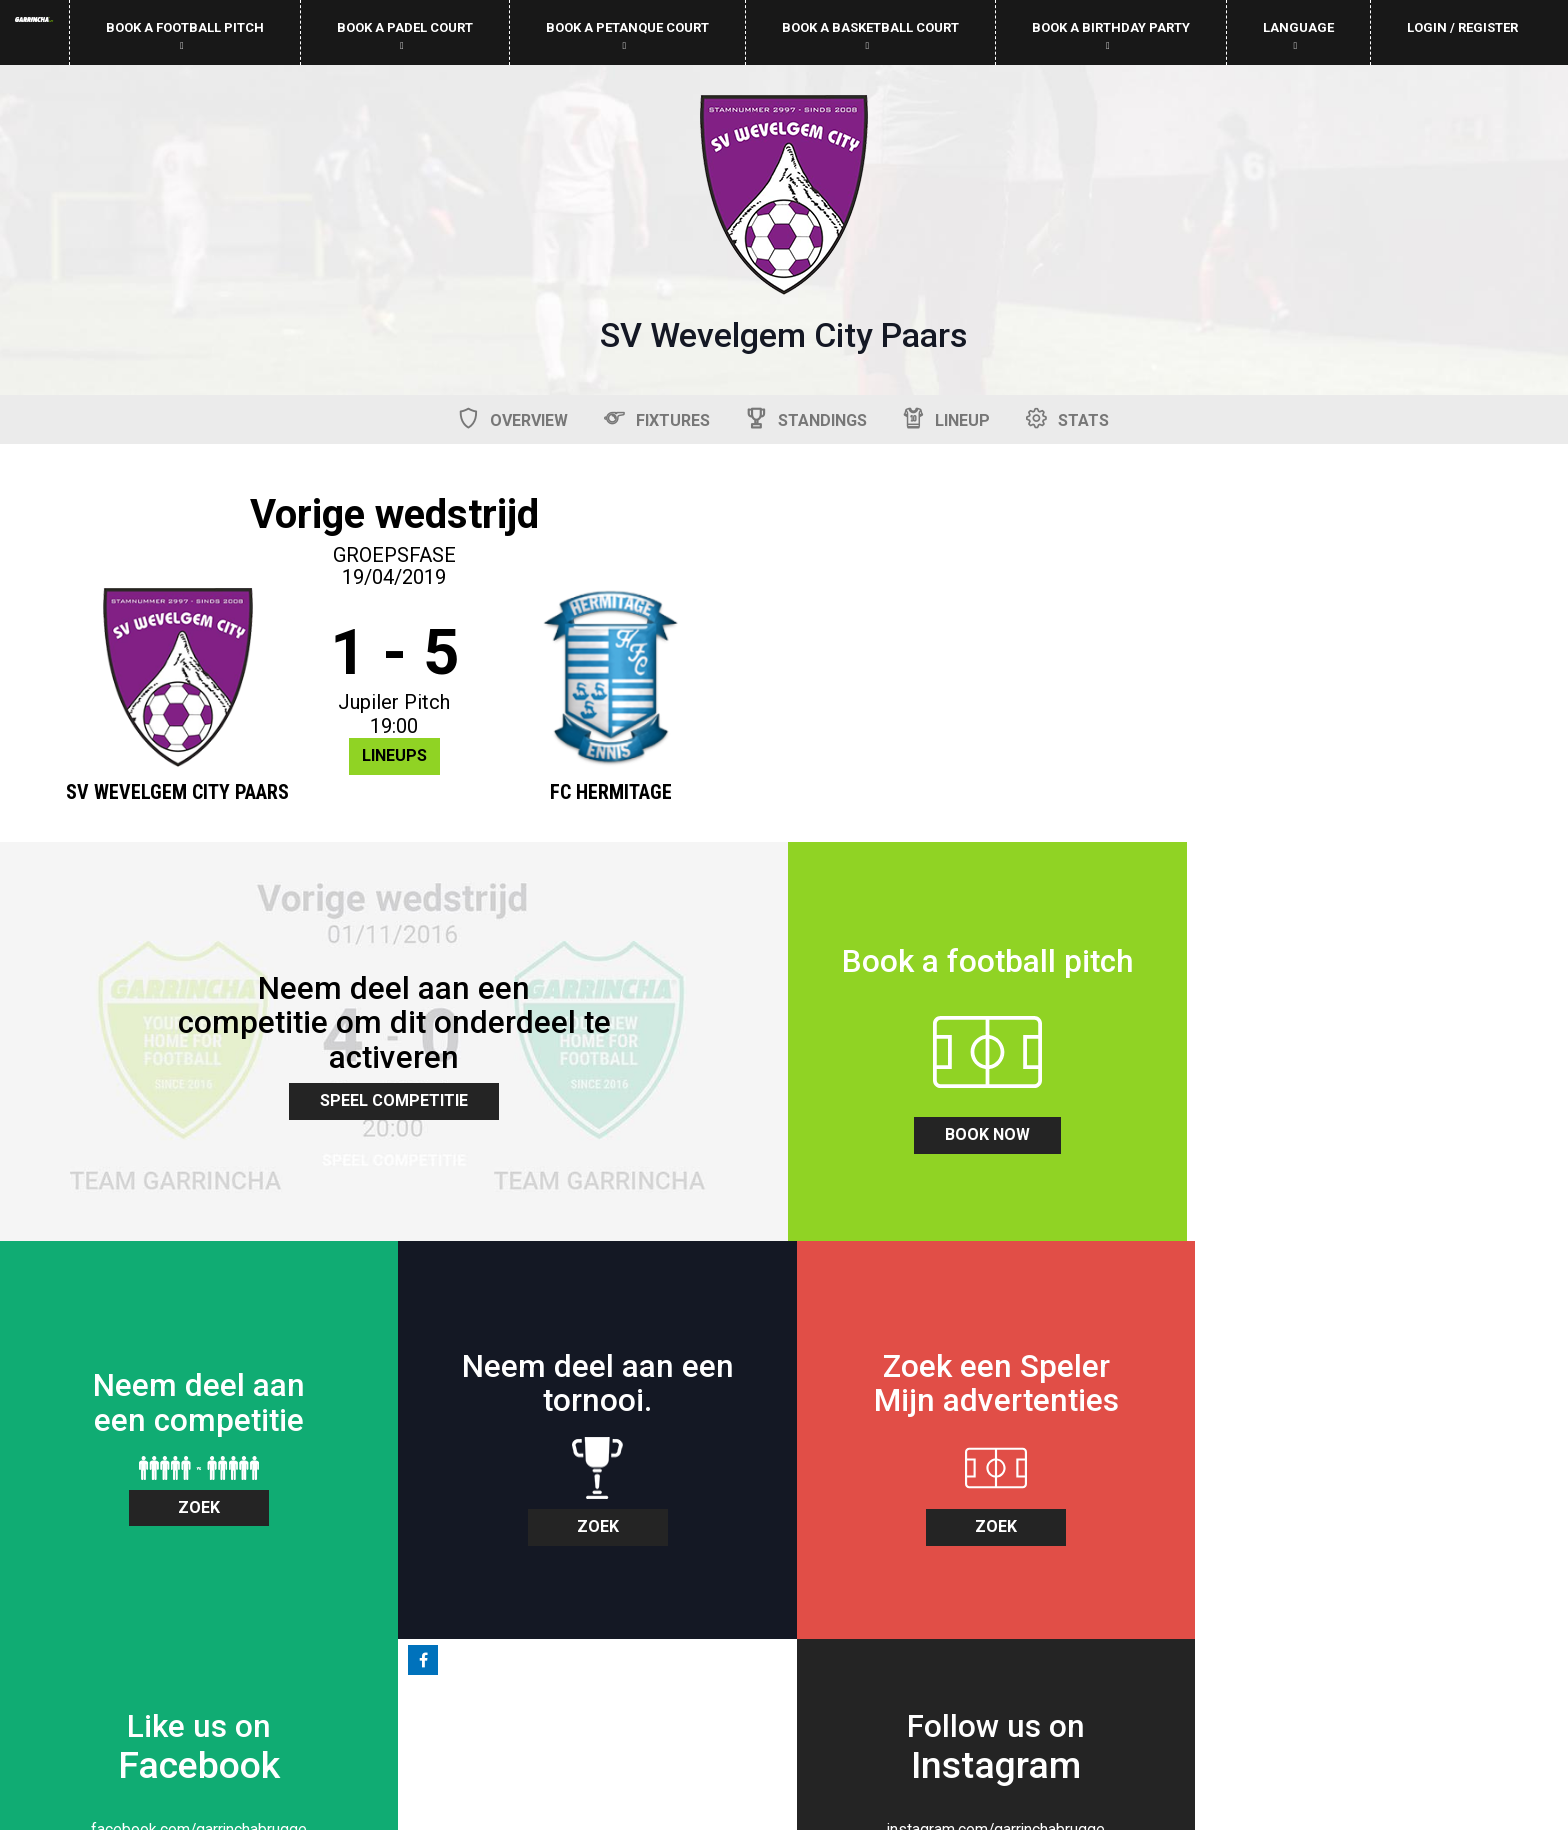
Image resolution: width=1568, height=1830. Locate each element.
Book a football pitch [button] (185, 35)
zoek (588, 1098)
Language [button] (1298, 35)
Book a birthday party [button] (1111, 35)
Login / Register (1462, 27)
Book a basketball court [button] (870, 35)
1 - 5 (392, 653)
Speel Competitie (1176, 698)
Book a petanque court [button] (627, 35)
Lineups (392, 756)
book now (196, 1124)
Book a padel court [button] (405, 35)
